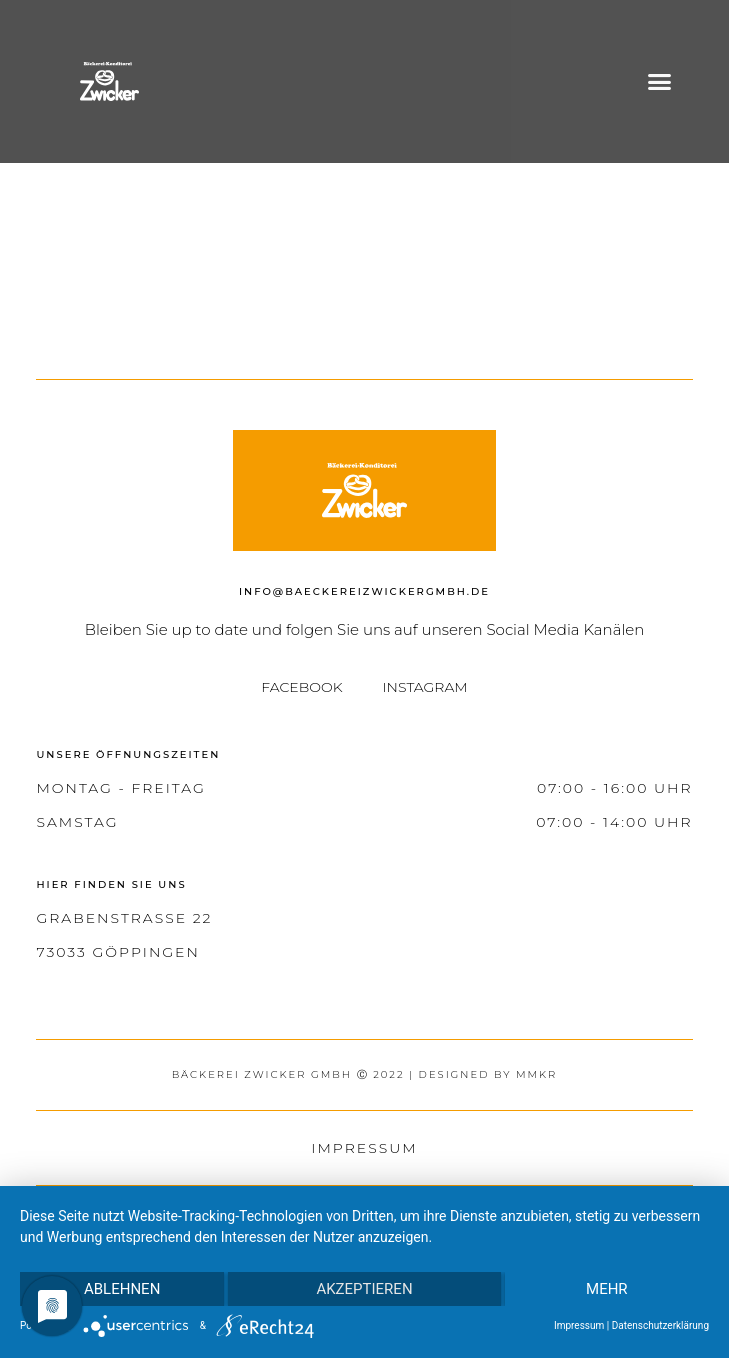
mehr (607, 1289)
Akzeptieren (364, 1289)
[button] (659, 82)
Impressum (364, 1148)
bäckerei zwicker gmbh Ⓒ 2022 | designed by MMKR (365, 1074)
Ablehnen (122, 1289)
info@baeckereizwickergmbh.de (364, 591)
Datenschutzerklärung (660, 1325)
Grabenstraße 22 (124, 918)
